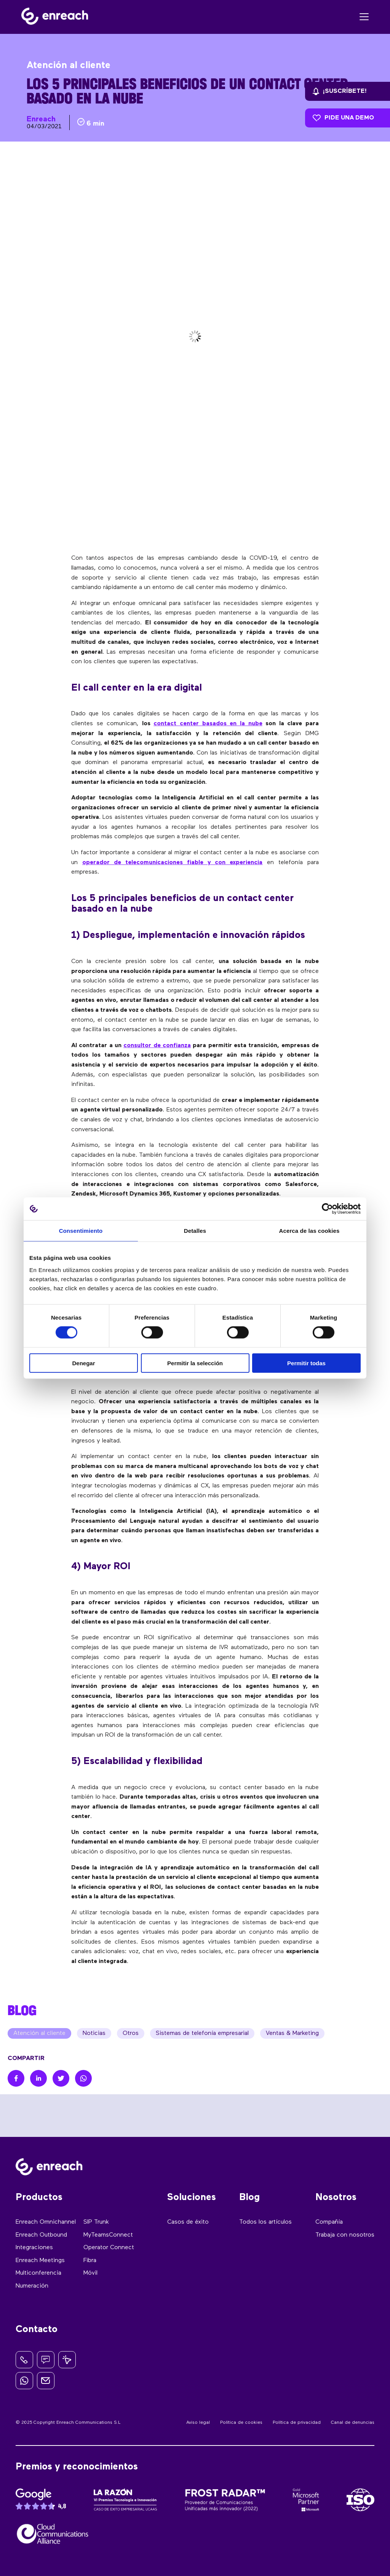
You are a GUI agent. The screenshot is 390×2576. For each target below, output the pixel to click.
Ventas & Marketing (292, 2033)
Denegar (83, 1363)
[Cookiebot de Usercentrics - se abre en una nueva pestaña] (327, 1209)
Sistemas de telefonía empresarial (202, 2033)
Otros (131, 2033)
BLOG (22, 2010)
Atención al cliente (39, 2033)
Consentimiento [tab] (81, 1231)
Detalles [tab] (195, 1231)
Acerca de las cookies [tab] (309, 1231)
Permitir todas (306, 1363)
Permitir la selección (195, 1363)
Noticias (94, 2033)
